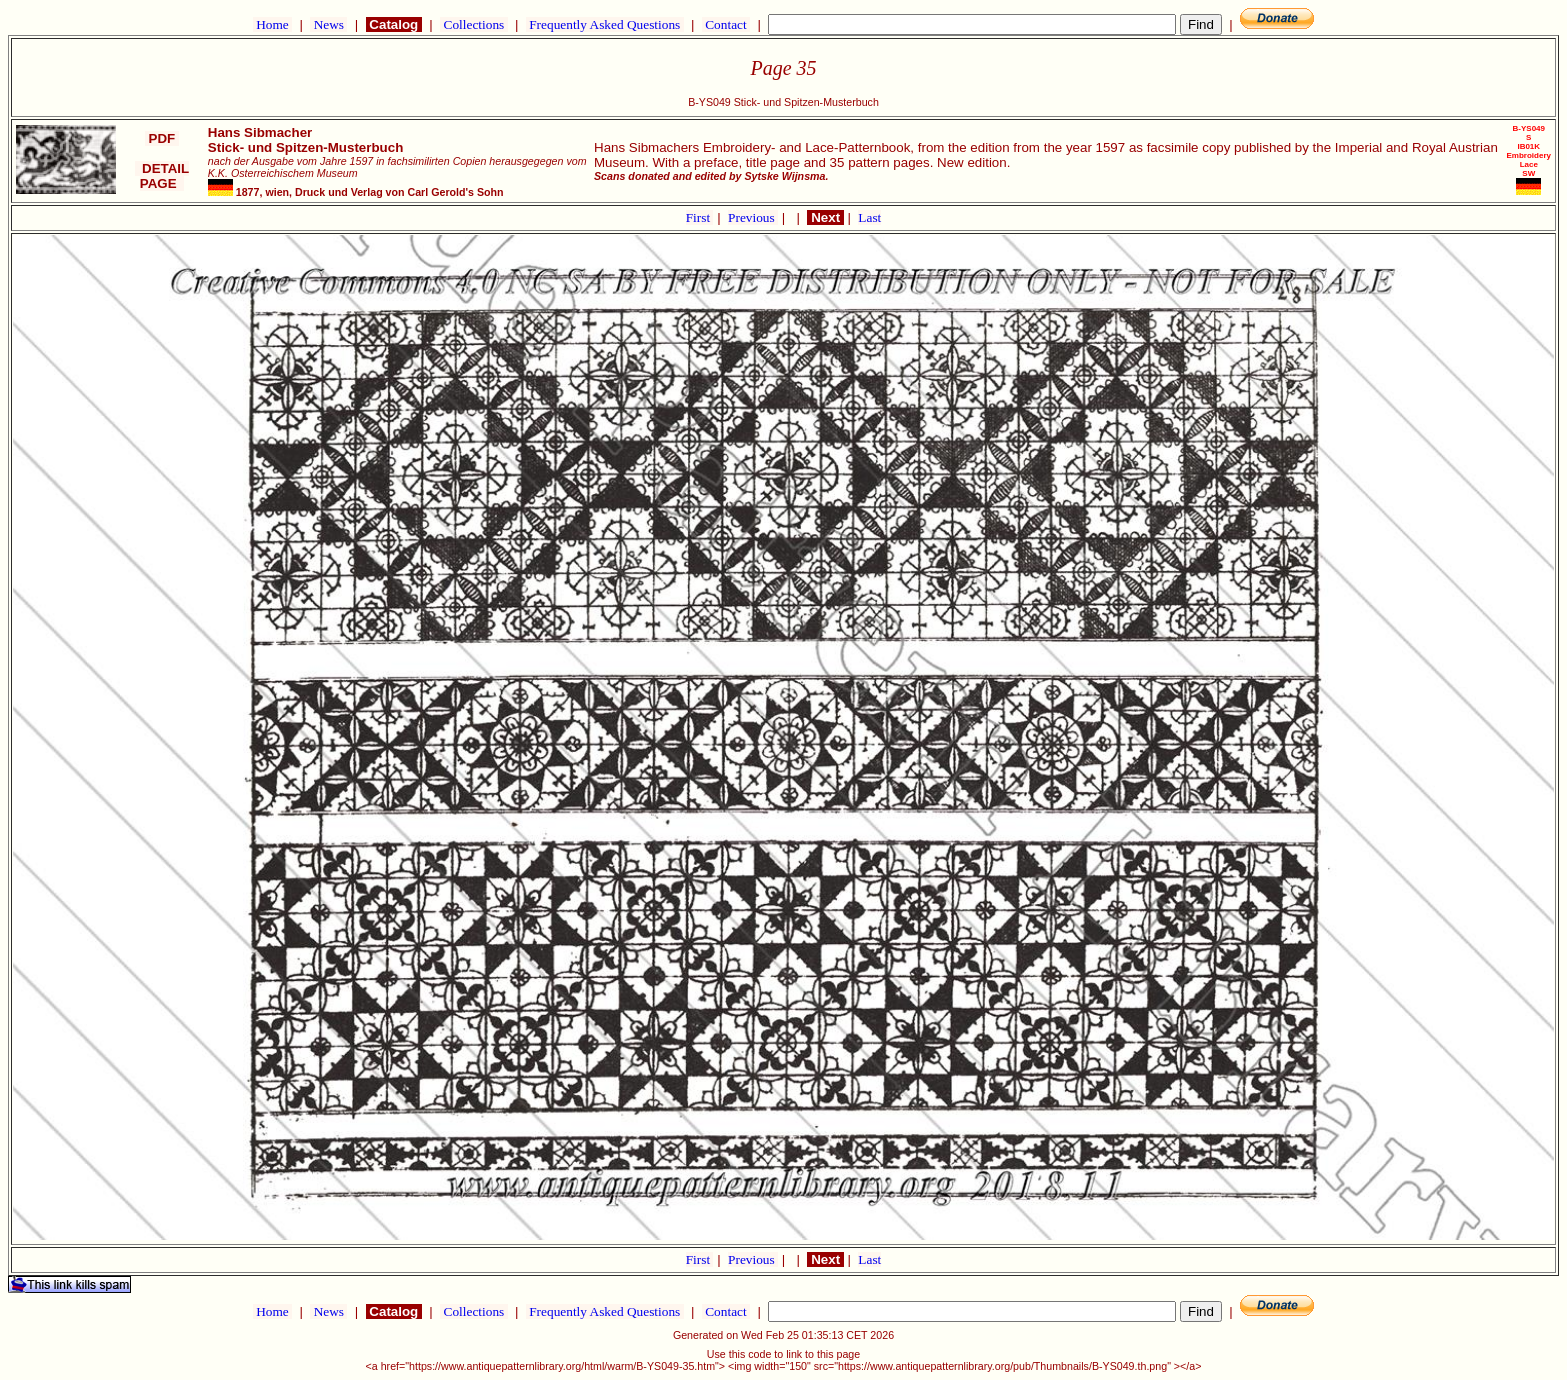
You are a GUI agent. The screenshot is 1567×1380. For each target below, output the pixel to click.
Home (272, 24)
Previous (753, 217)
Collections (473, 24)
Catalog (394, 24)
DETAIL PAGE (162, 176)
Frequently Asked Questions (605, 24)
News (328, 24)
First (700, 217)
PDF (162, 138)
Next (825, 217)
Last (869, 217)
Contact (726, 24)
